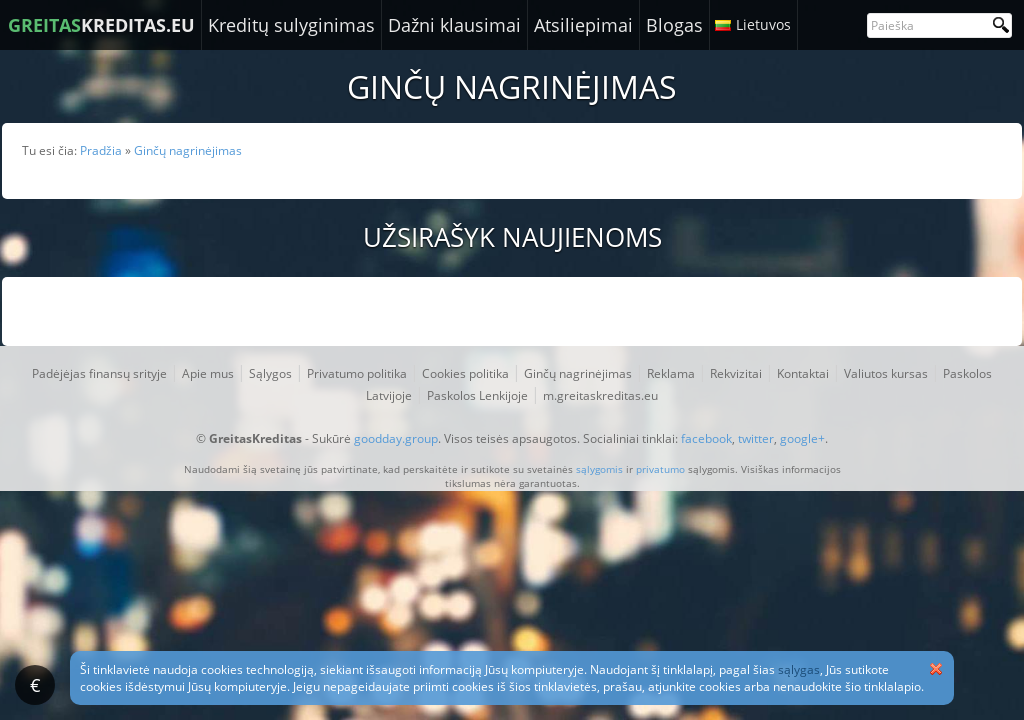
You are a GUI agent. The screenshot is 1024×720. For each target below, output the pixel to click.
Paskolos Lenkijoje (477, 395)
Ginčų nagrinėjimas (578, 373)
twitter (756, 438)
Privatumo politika (357, 373)
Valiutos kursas (886, 373)
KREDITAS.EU (101, 25)
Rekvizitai (736, 373)
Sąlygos (270, 373)
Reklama (671, 373)
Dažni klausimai (454, 25)
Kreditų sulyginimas (291, 25)
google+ (802, 438)
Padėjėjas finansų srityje (99, 373)
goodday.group (396, 438)
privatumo (660, 469)
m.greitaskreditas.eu (600, 395)
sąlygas (799, 669)
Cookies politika (465, 373)
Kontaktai (803, 373)
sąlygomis (599, 469)
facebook (706, 438)
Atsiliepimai (583, 25)
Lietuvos (763, 24)
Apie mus (208, 373)
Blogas (674, 25)
